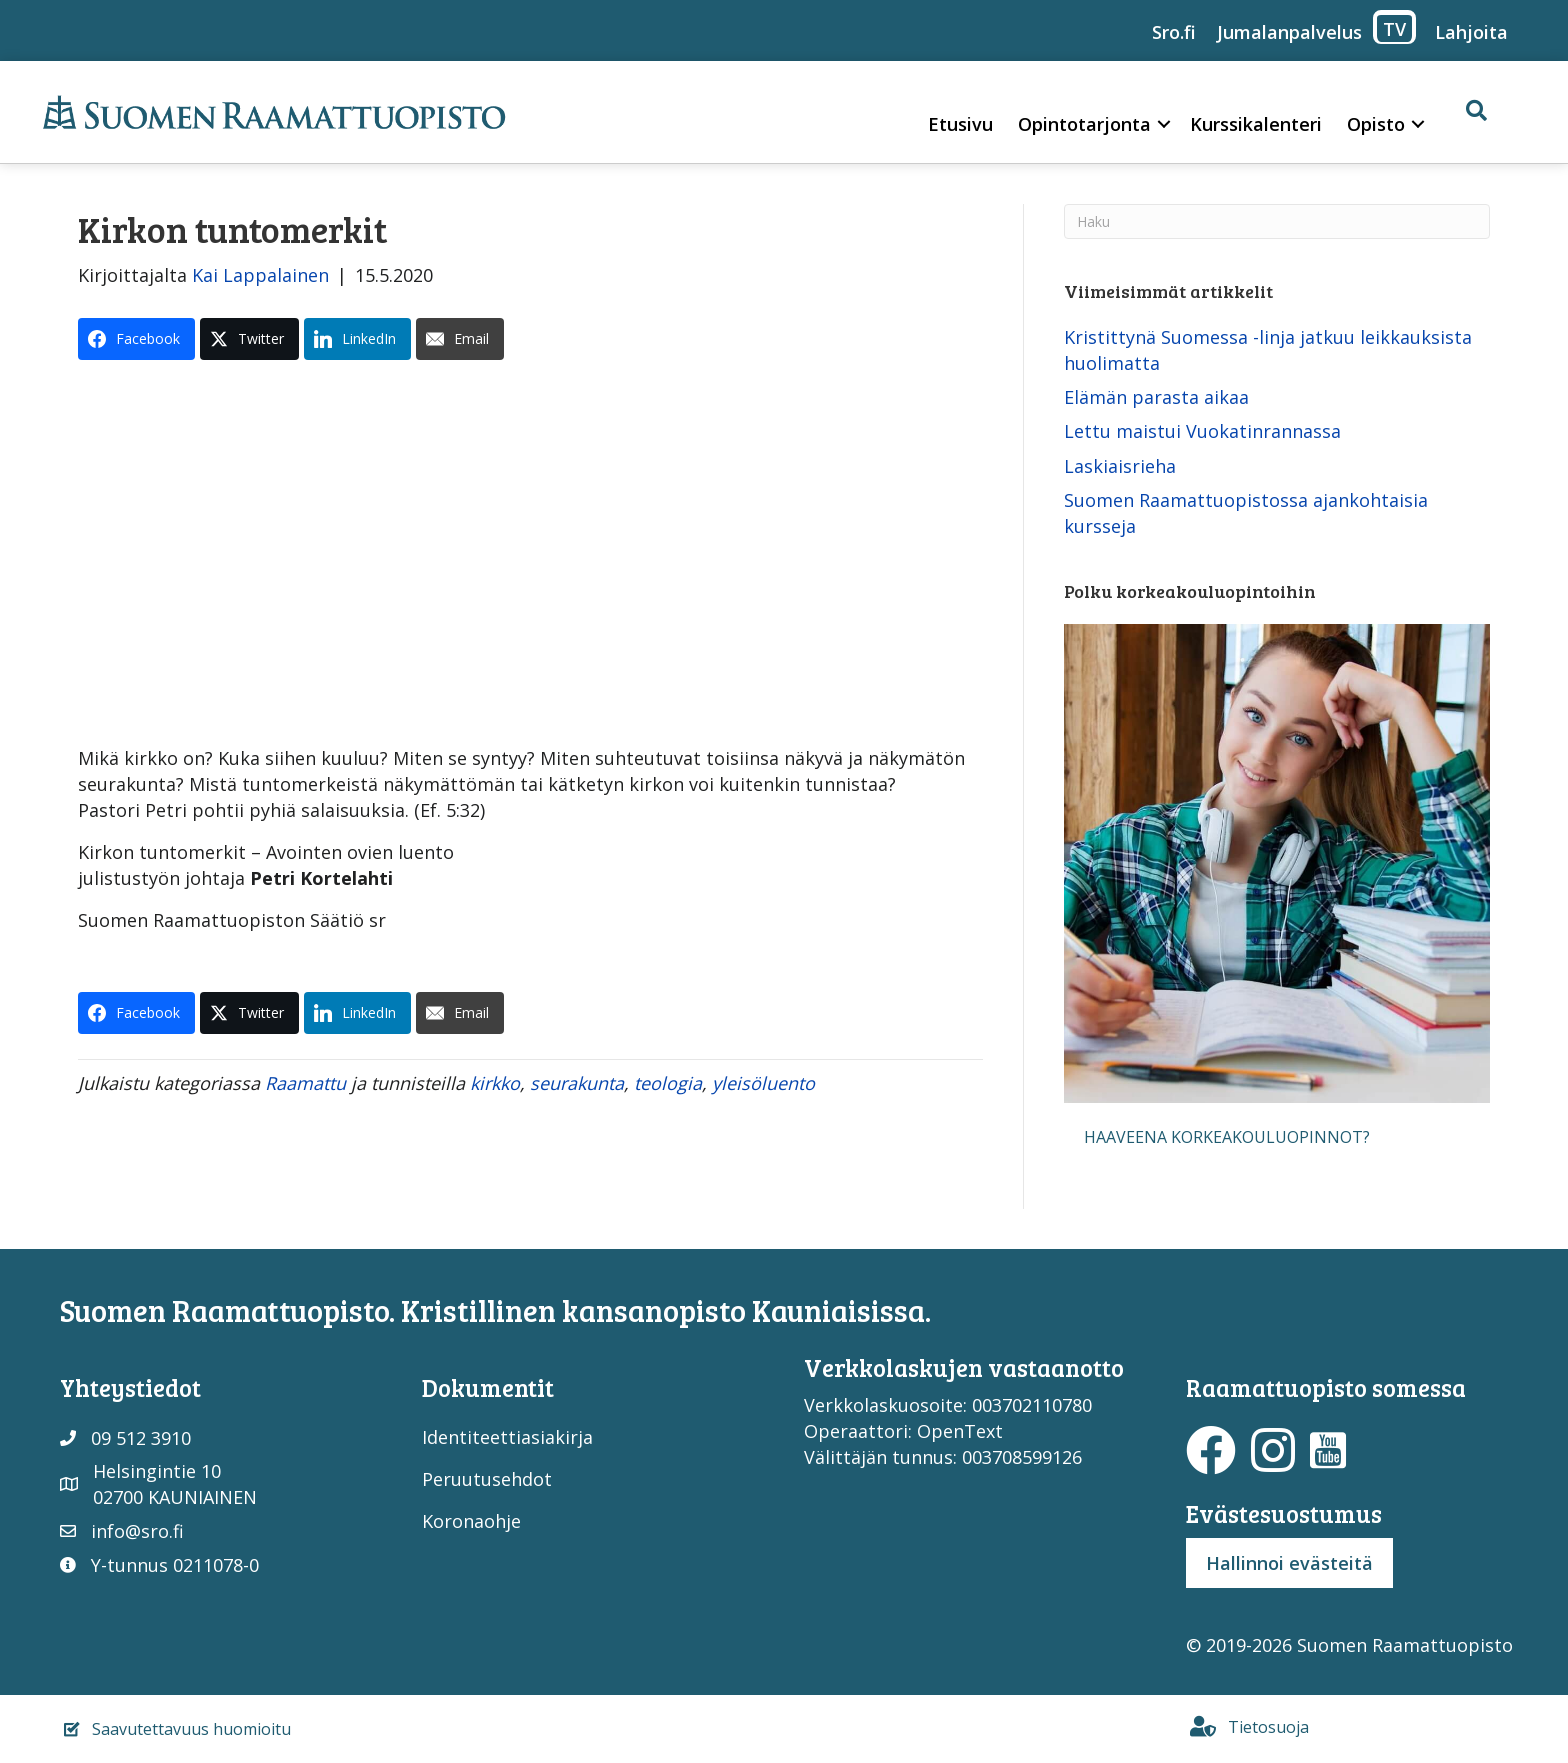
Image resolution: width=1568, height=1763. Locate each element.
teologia (668, 1083)
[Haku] (1276, 221)
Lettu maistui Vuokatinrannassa (1202, 431)
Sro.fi (1174, 32)
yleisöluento (763, 1083)
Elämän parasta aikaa (1156, 397)
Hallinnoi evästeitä (1289, 1563)
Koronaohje (471, 1521)
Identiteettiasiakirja (507, 1437)
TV (1394, 29)
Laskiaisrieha (1120, 466)
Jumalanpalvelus (1289, 32)
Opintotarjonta (1084, 124)
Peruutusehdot (487, 1479)
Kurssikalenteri (1256, 124)
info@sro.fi (137, 1531)
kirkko (495, 1083)
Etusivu (960, 124)
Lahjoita (1471, 32)
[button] (1164, 124)
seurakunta (577, 1083)
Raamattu (305, 1083)
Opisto (1376, 124)
